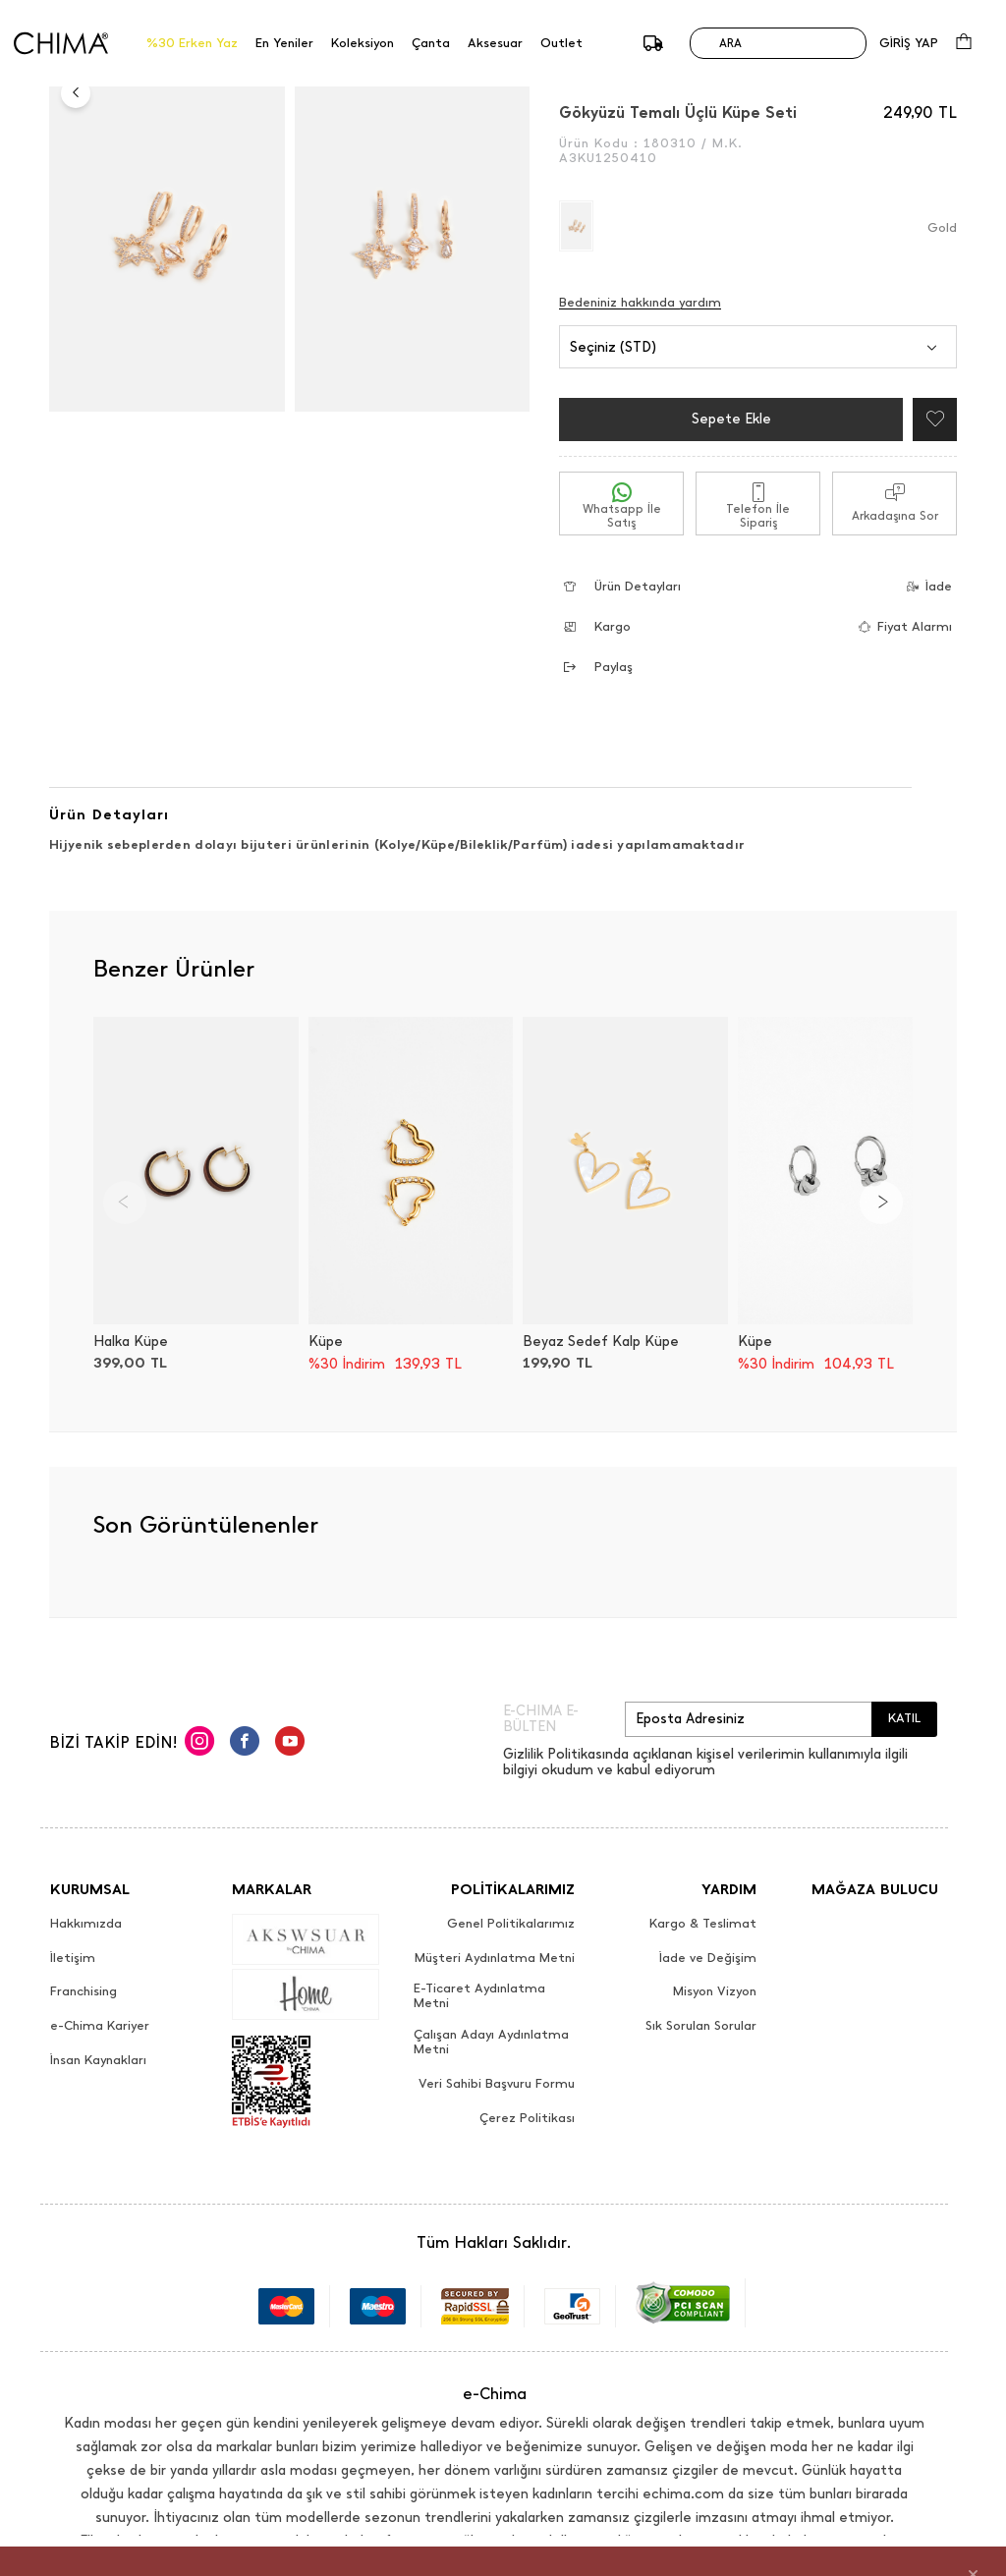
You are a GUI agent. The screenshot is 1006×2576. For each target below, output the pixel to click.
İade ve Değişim (707, 1958)
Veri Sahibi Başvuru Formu (497, 2084)
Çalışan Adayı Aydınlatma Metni (491, 2042)
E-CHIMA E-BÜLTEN (541, 1719)
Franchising (83, 1991)
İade (923, 586)
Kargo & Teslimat (702, 1924)
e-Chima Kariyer (99, 2026)
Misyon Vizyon (714, 1991)
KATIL (904, 1717)
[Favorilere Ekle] (930, 419)
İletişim (72, 1958)
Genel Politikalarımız (511, 1924)
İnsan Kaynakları (98, 2060)
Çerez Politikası (527, 2118)
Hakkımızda (86, 1924)
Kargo (597, 626)
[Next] (881, 1202)
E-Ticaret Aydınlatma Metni (479, 1996)
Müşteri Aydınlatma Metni (495, 1958)
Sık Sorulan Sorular (700, 2026)
